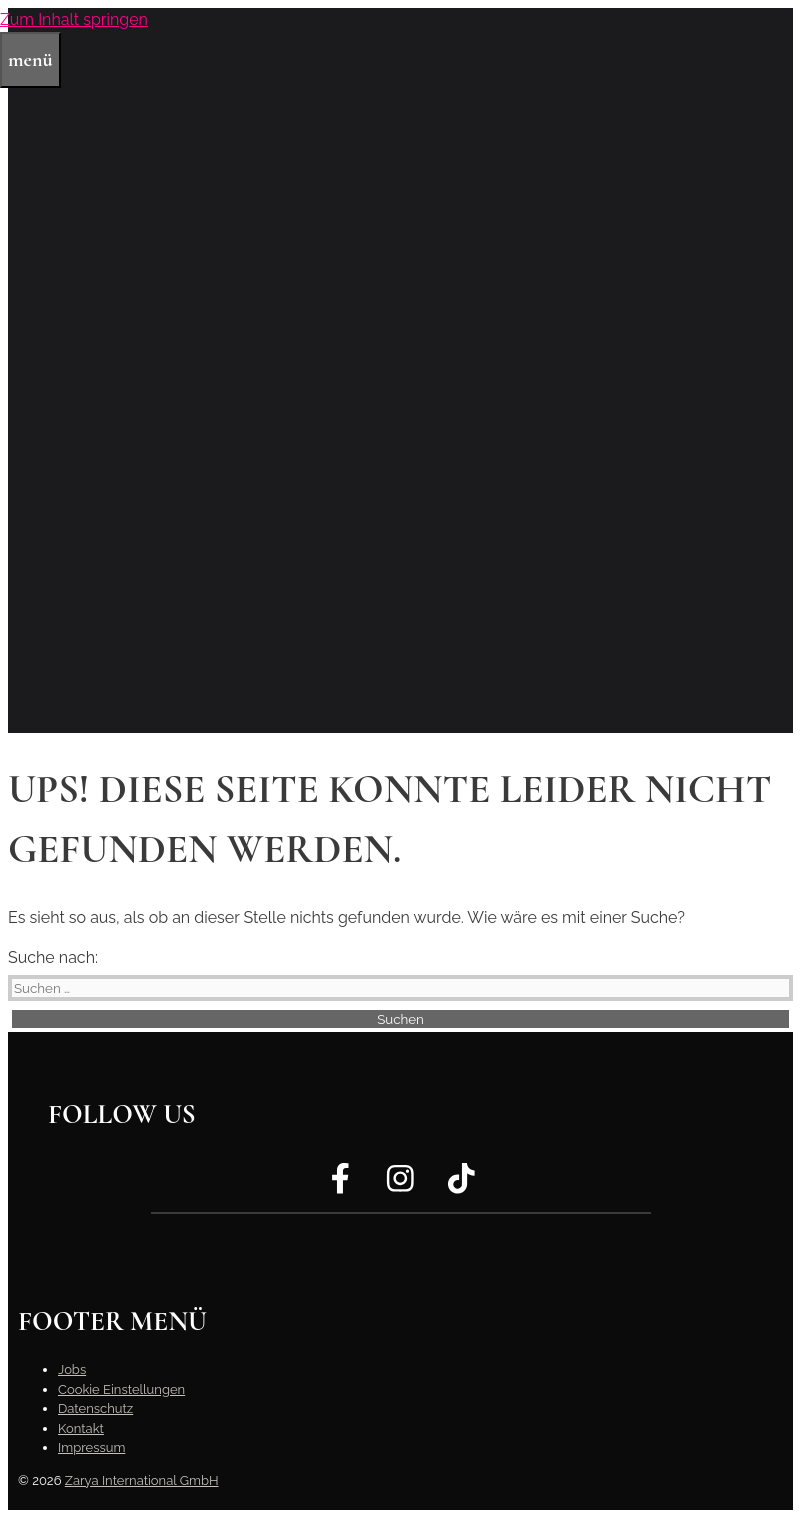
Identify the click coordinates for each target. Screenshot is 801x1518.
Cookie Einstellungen (121, 1389)
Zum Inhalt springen (74, 19)
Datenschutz (95, 1408)
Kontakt (81, 1428)
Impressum (91, 1447)
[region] (400, 370)
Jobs (72, 1369)
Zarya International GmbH (142, 1480)
